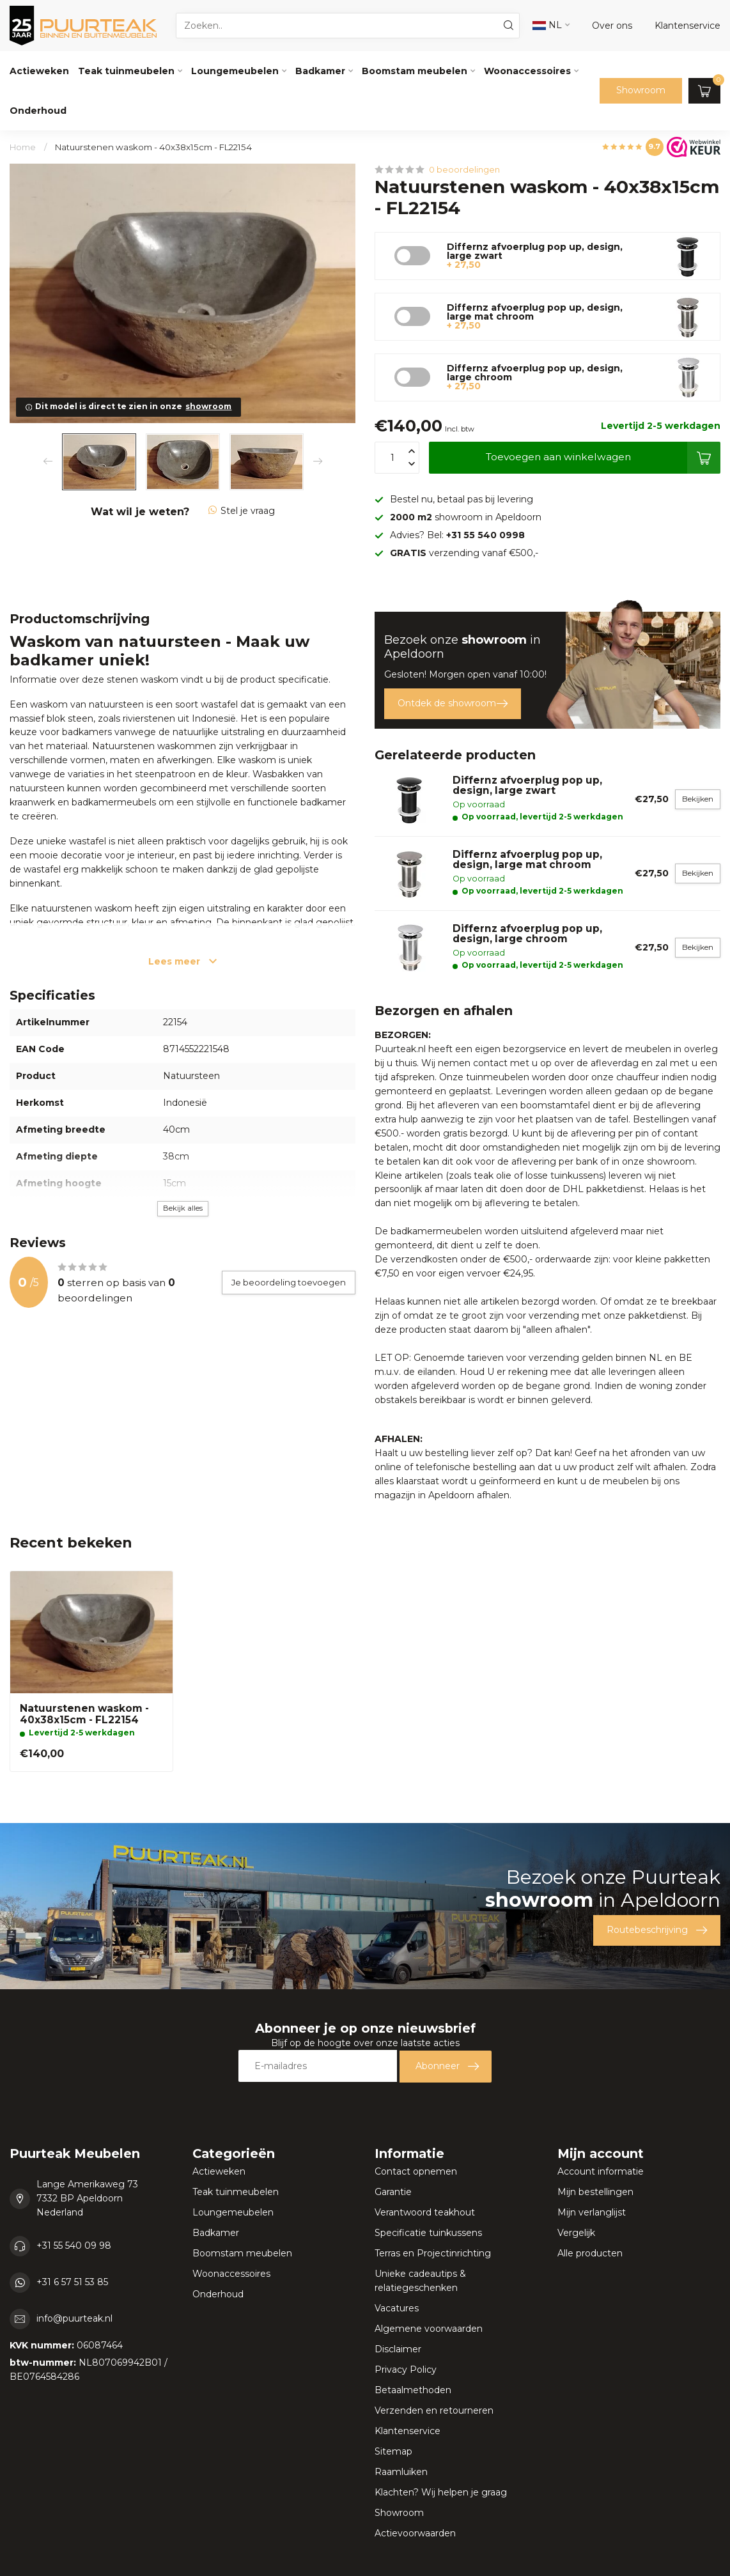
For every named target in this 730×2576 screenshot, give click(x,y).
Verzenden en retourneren (434, 2410)
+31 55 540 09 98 (73, 2245)
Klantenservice (407, 2431)
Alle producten (590, 2253)
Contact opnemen (416, 2171)
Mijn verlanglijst (591, 2212)
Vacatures (397, 2308)
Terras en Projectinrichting (433, 2253)
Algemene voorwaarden (429, 2328)
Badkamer (320, 71)
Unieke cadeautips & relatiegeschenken (420, 2280)
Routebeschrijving (657, 1930)
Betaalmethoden (413, 2390)
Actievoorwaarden (415, 2533)
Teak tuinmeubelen (126, 71)
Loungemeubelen (235, 71)
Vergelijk (576, 2232)
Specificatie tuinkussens (428, 2232)
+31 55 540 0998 (485, 535)
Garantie (393, 2192)
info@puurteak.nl (74, 2318)
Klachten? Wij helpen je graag (441, 2492)
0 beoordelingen (464, 170)
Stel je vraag (241, 510)
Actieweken (39, 71)
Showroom (640, 90)
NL (547, 25)
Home (23, 147)
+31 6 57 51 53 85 (72, 2282)
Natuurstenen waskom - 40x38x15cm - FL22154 (153, 147)
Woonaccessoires (527, 71)
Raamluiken (401, 2472)
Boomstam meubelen (414, 71)
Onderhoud (38, 110)
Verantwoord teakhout (425, 2212)
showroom (208, 406)
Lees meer (182, 961)
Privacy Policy (406, 2369)
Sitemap (393, 2451)
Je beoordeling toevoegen (288, 1282)
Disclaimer (398, 2349)
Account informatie (600, 2171)
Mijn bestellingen (595, 2192)
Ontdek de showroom (453, 703)
